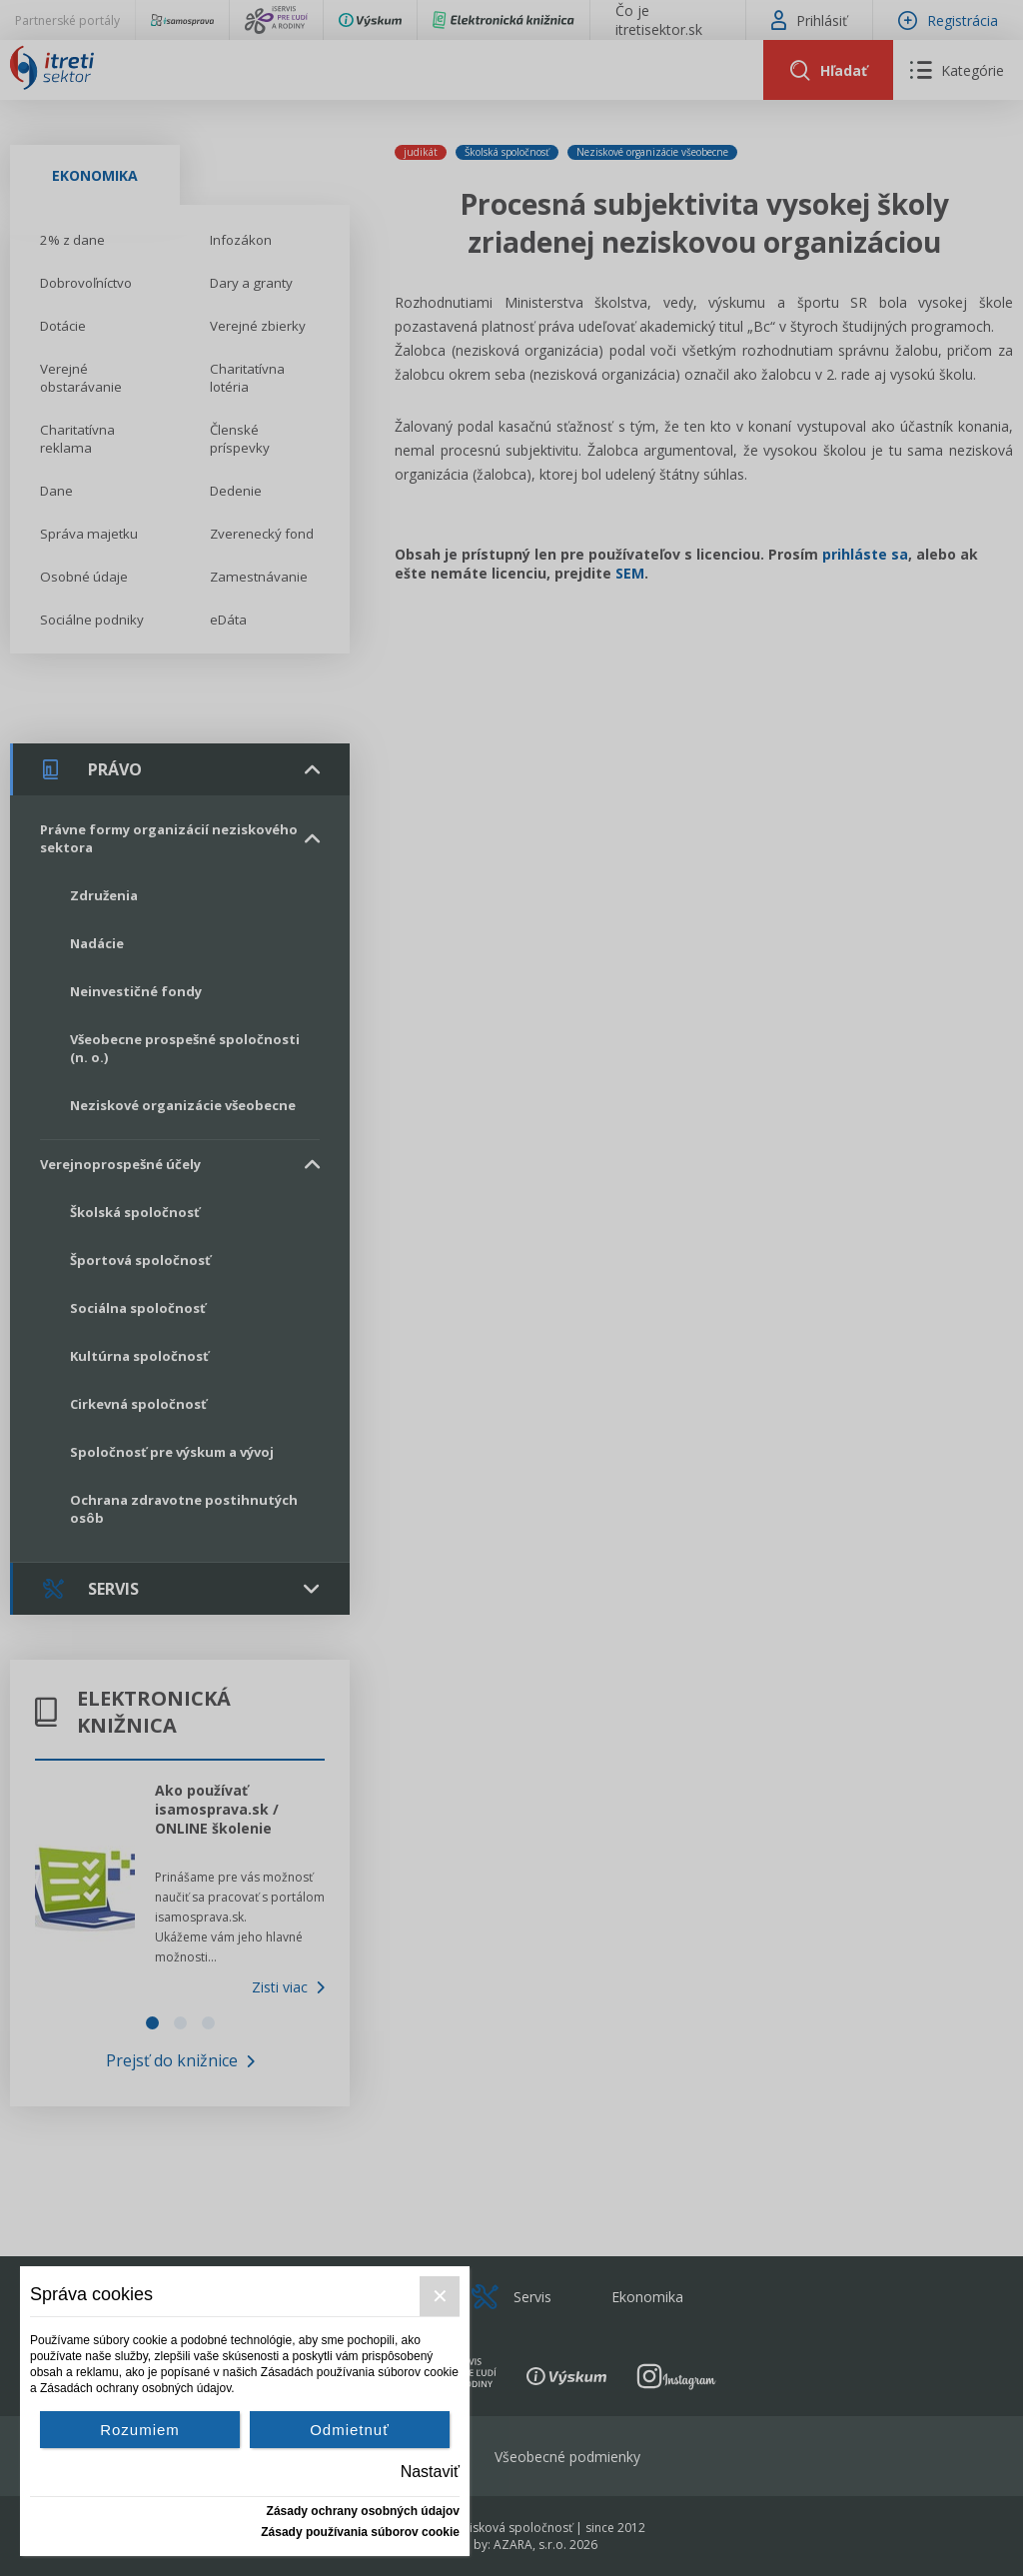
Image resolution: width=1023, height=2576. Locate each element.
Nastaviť (430, 2471)
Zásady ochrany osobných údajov (363, 2511)
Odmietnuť (350, 2429)
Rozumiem (140, 2429)
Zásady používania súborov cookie (360, 2532)
